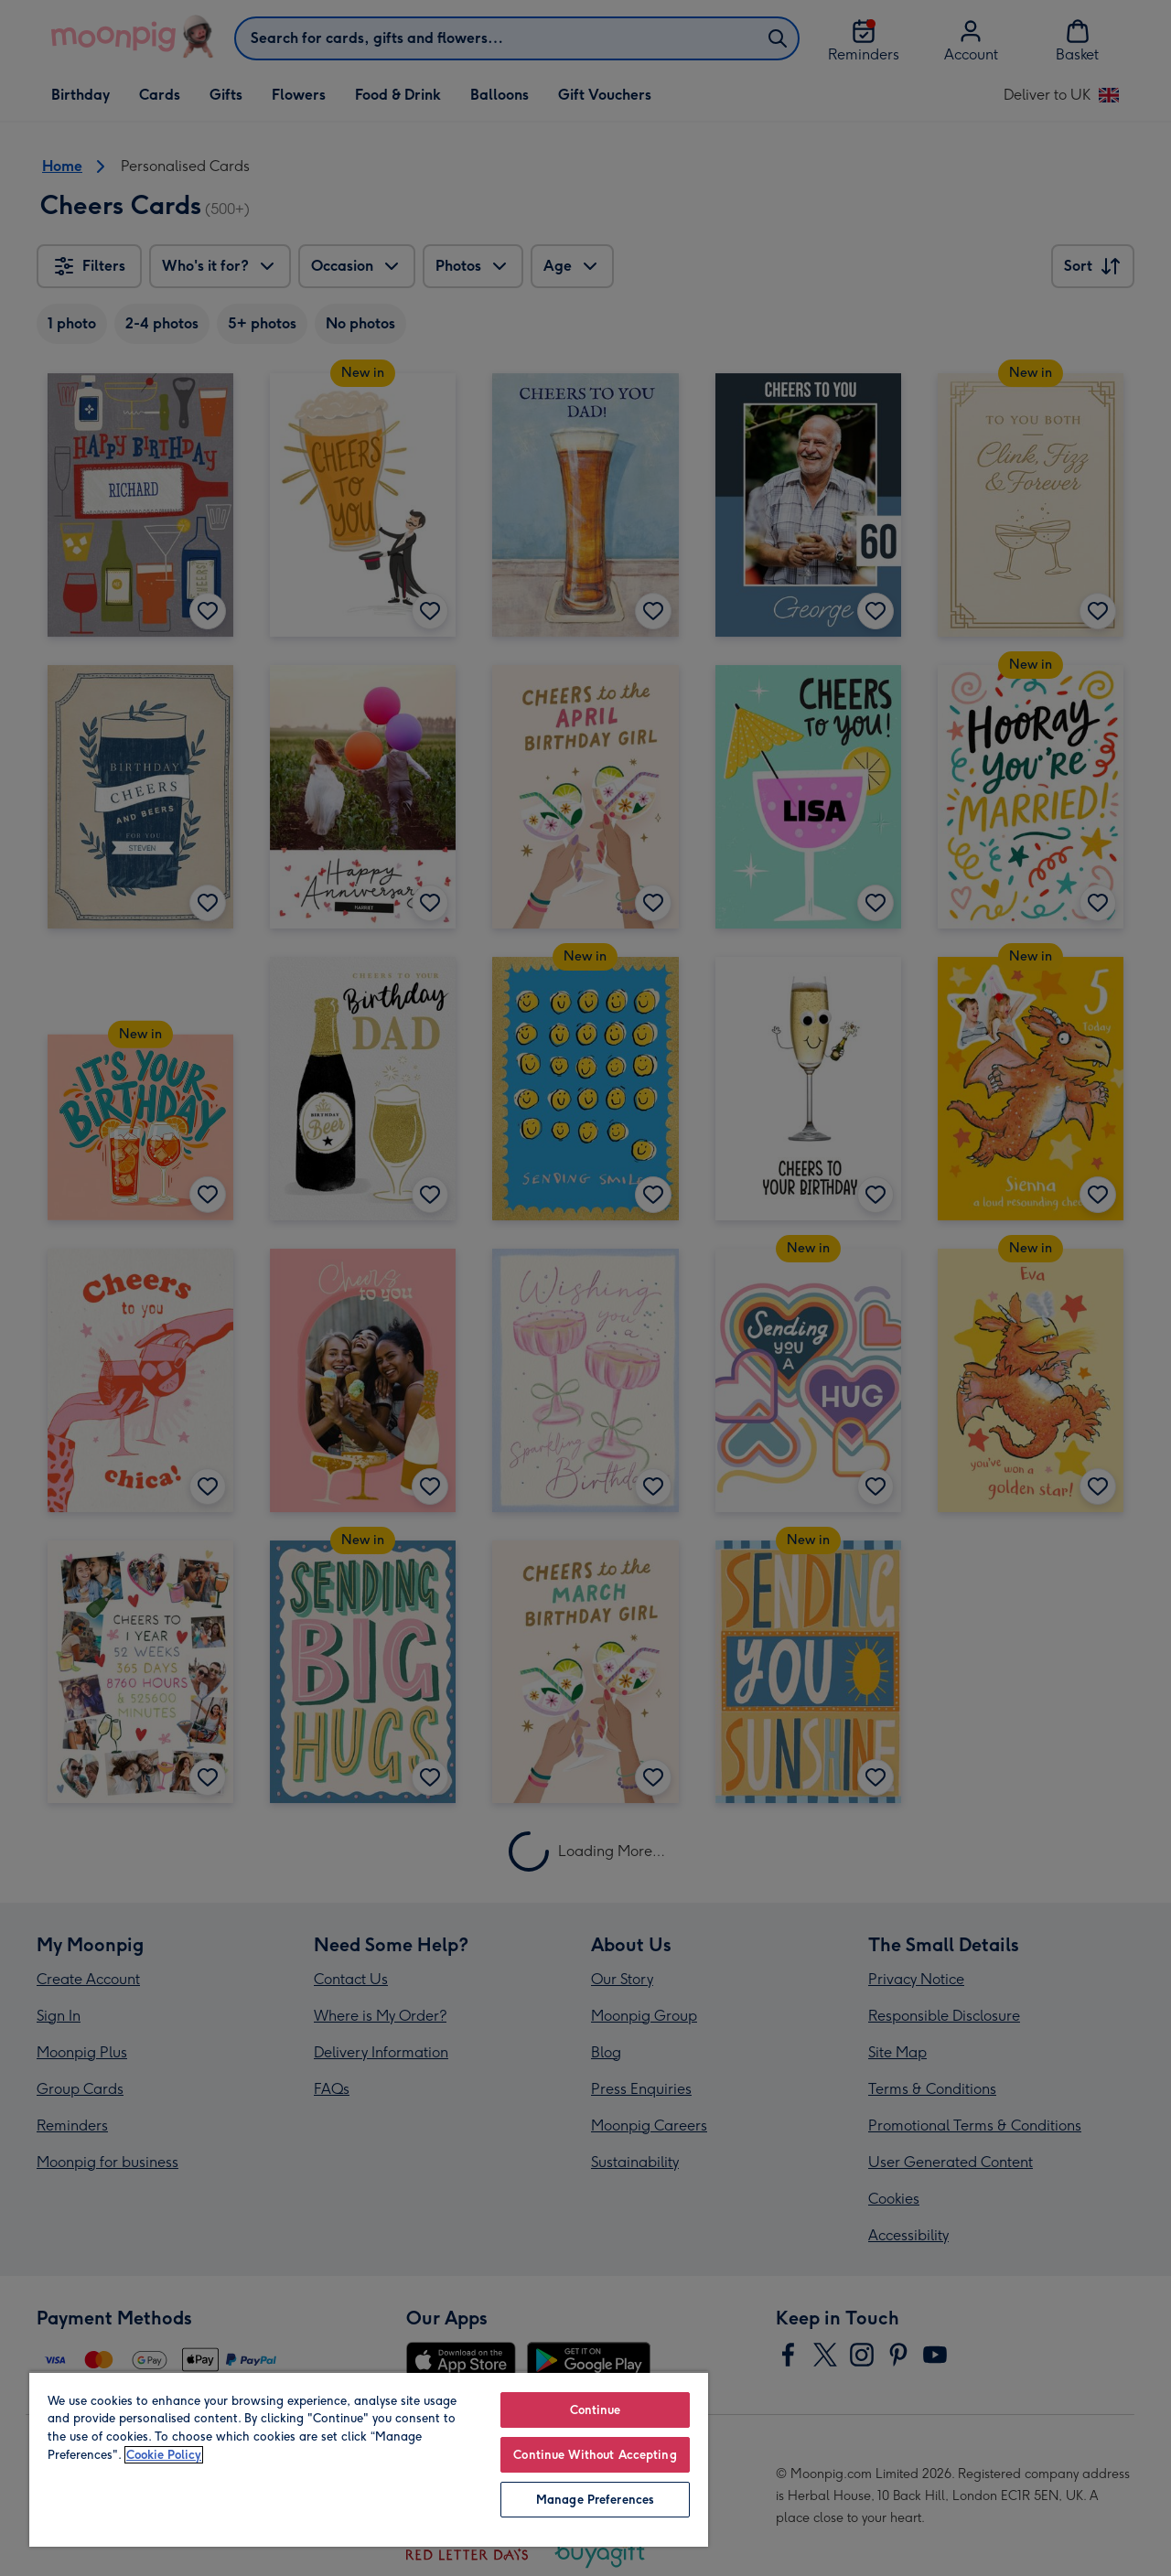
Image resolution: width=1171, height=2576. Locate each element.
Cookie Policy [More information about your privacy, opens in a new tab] (163, 2455)
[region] (368, 2459)
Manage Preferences (595, 2499)
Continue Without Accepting (594, 2455)
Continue (595, 2410)
